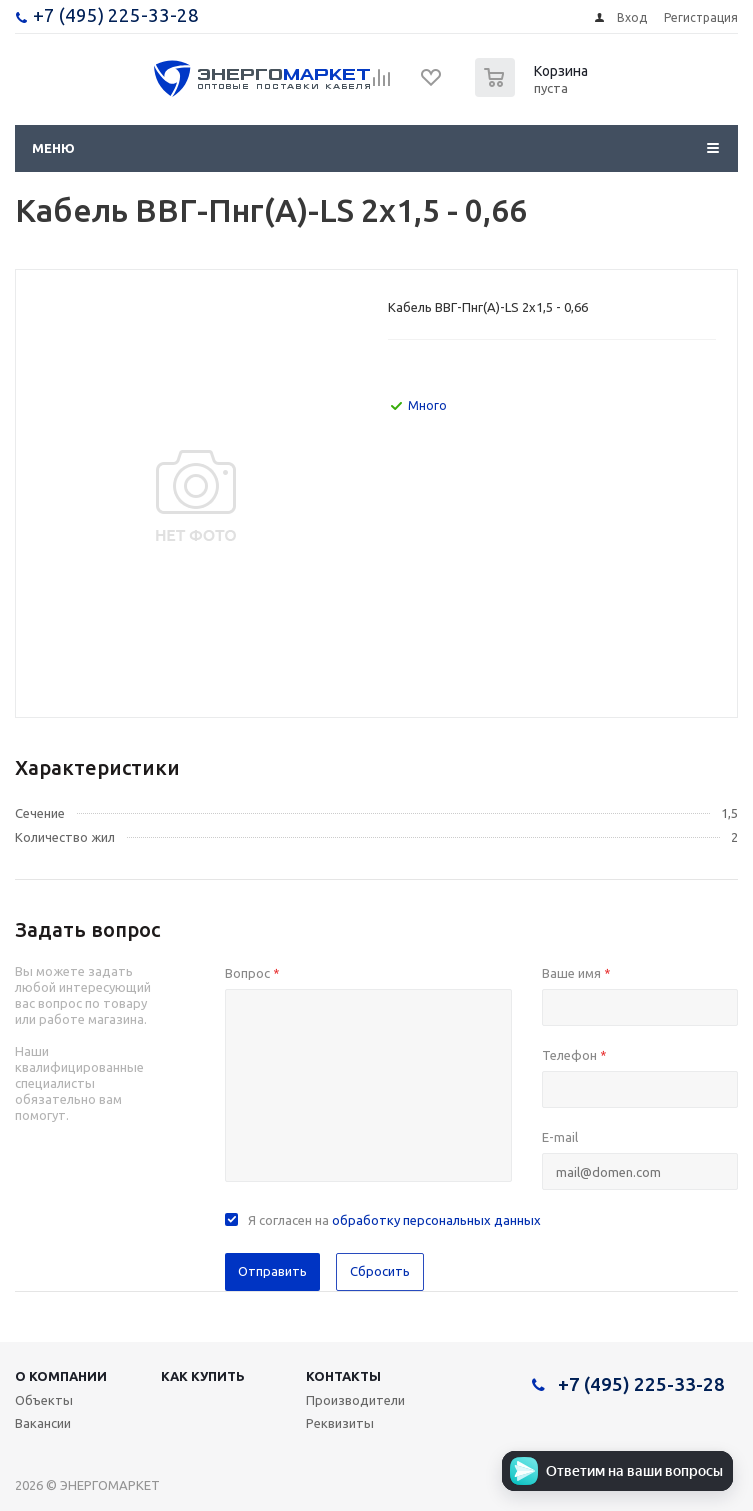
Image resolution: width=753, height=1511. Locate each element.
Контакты (343, 1376)
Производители (355, 1400)
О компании (61, 1376)
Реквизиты (340, 1423)
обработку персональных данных (436, 1220)
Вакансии (43, 1423)
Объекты (44, 1400)
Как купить (203, 1376)
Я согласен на (394, 1220)
